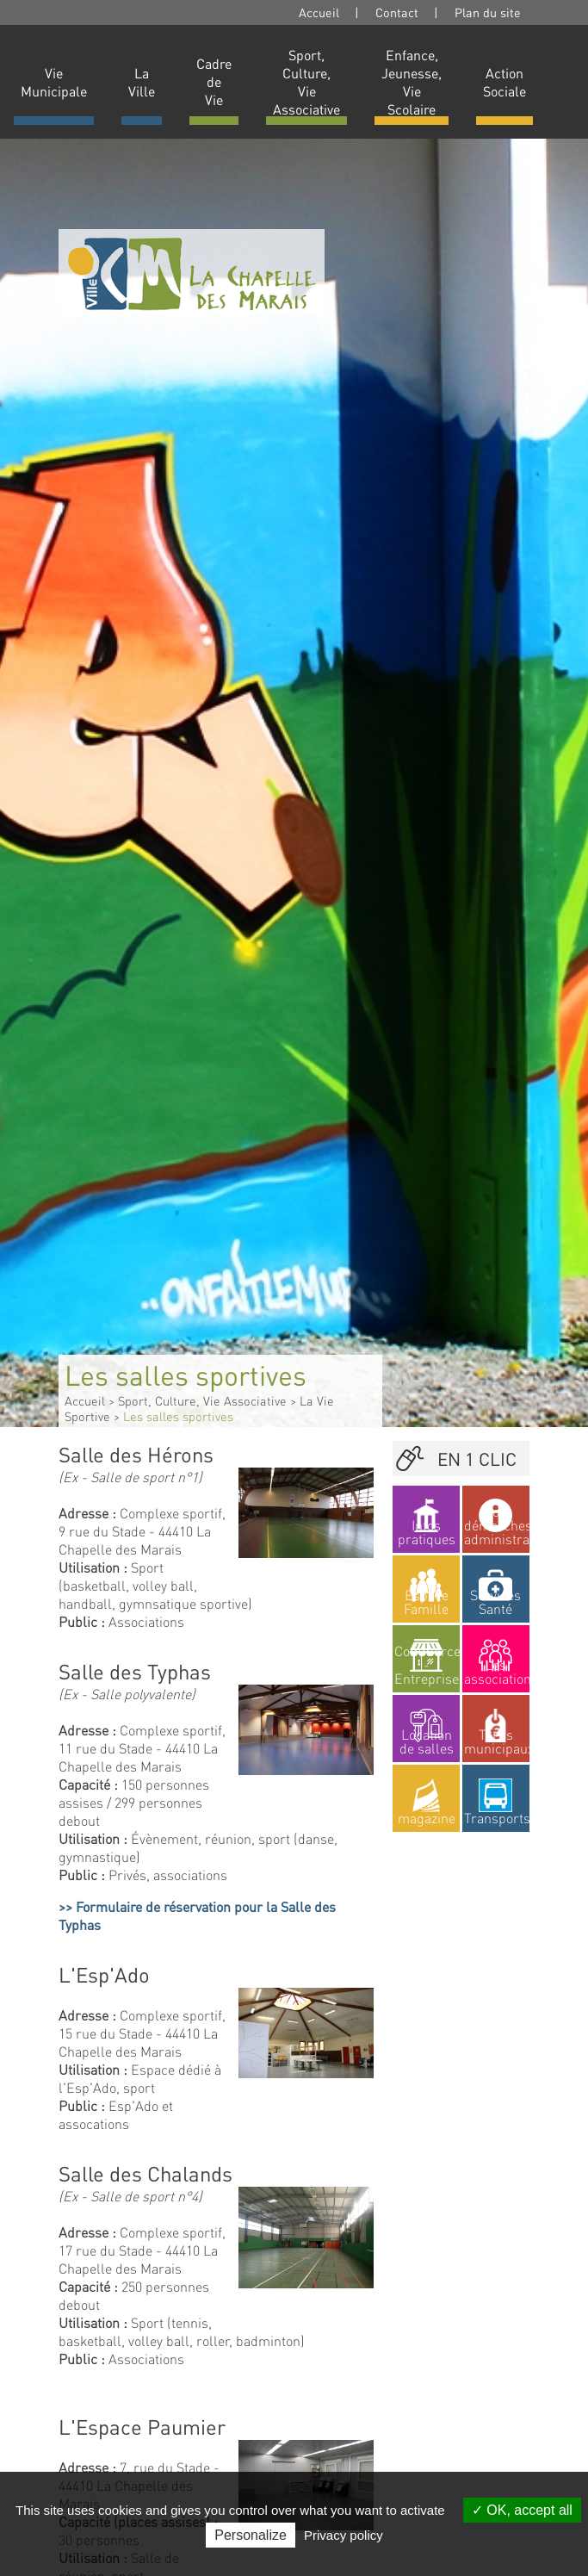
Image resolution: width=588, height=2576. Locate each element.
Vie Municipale (54, 82)
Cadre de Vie (214, 81)
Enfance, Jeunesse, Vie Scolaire (411, 82)
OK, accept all (522, 2510)
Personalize (250, 2535)
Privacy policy (343, 2535)
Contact (396, 12)
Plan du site (488, 12)
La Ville (141, 82)
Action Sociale (504, 82)
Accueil (319, 12)
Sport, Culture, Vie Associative (306, 82)
